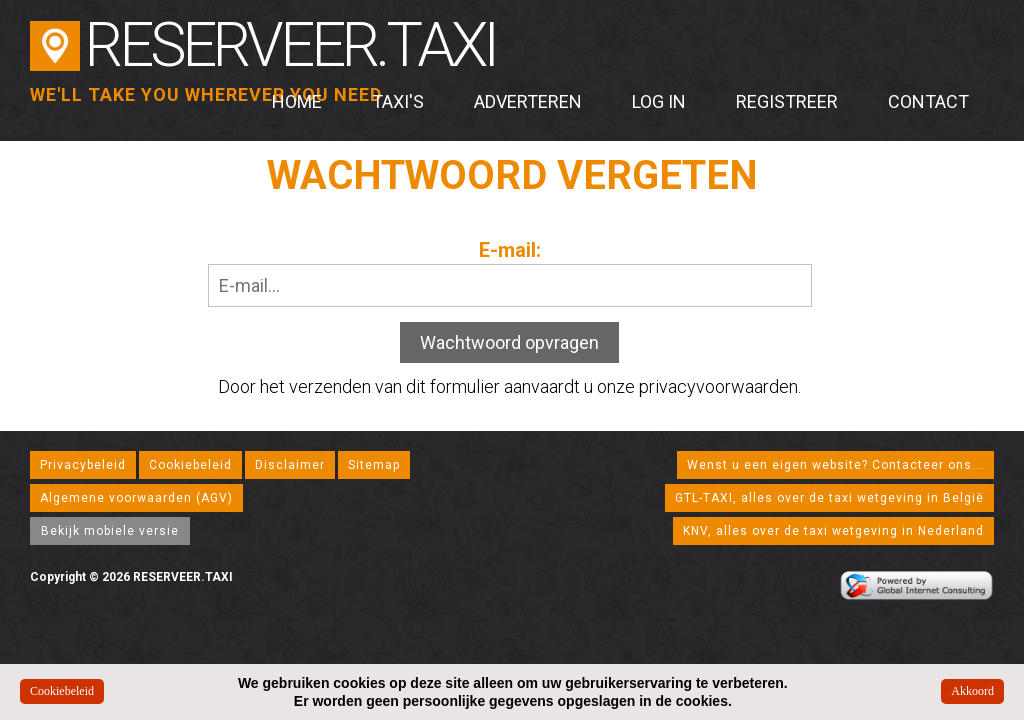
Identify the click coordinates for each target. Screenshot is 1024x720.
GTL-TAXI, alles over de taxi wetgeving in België (829, 498)
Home (297, 101)
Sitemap (374, 465)
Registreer (787, 101)
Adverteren (528, 101)
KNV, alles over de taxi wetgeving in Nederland (833, 531)
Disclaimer (290, 465)
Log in (659, 101)
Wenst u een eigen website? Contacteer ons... (835, 465)
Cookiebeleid (190, 465)
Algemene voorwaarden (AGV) (136, 498)
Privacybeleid (83, 465)
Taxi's (398, 101)
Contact (928, 101)
